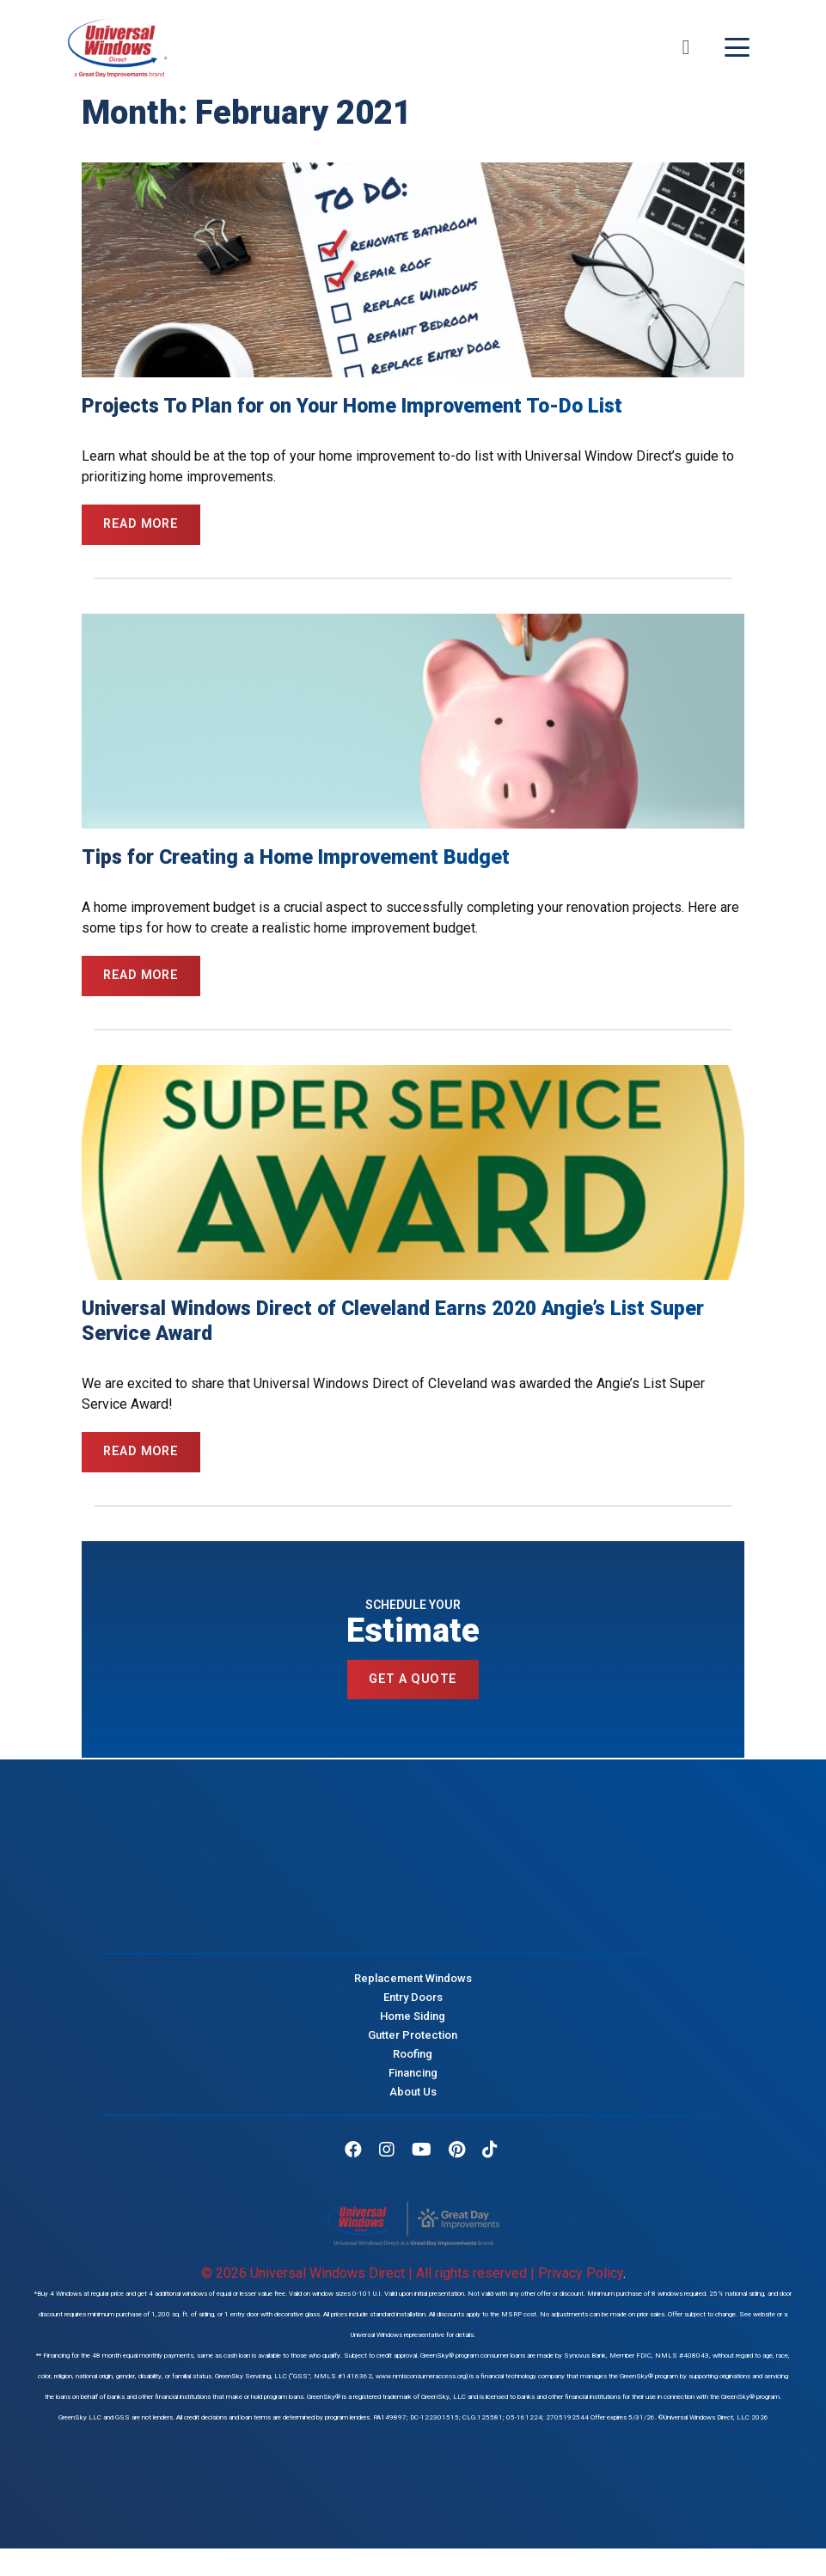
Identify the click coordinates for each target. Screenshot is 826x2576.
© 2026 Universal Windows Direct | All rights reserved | (369, 2280)
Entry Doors (413, 2004)
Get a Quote (412, 1685)
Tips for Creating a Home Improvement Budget (296, 859)
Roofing (412, 2060)
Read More (142, 525)
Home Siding (412, 2022)
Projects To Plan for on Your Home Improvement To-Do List (352, 406)
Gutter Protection (412, 2041)
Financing (413, 2079)
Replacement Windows (413, 1985)
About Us (413, 2098)
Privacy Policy (580, 2280)
